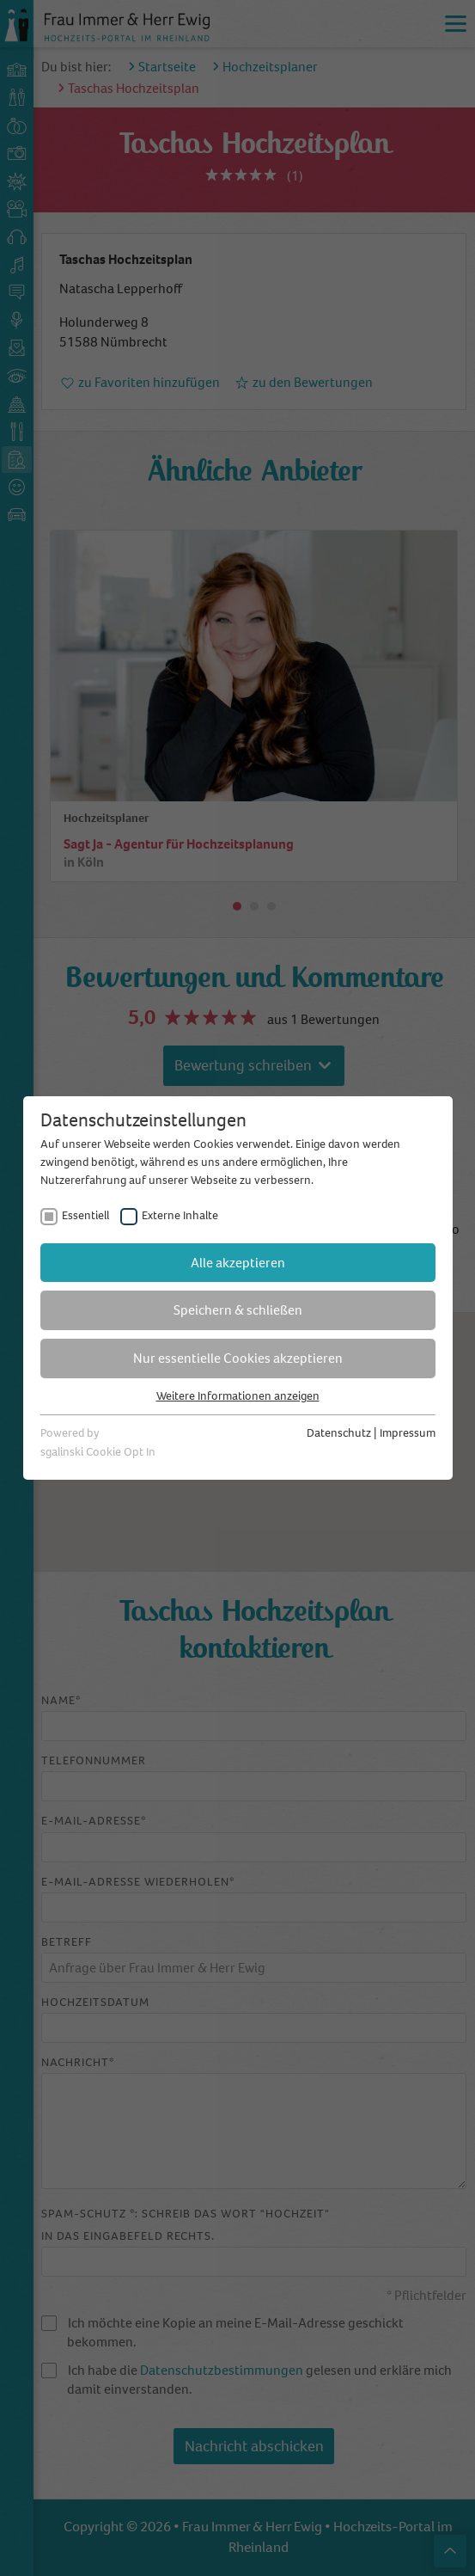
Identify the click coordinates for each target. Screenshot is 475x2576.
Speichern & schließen (238, 1310)
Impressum (407, 1433)
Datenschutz (339, 1433)
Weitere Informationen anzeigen (238, 1396)
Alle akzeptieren (238, 1263)
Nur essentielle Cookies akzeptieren (238, 1358)
